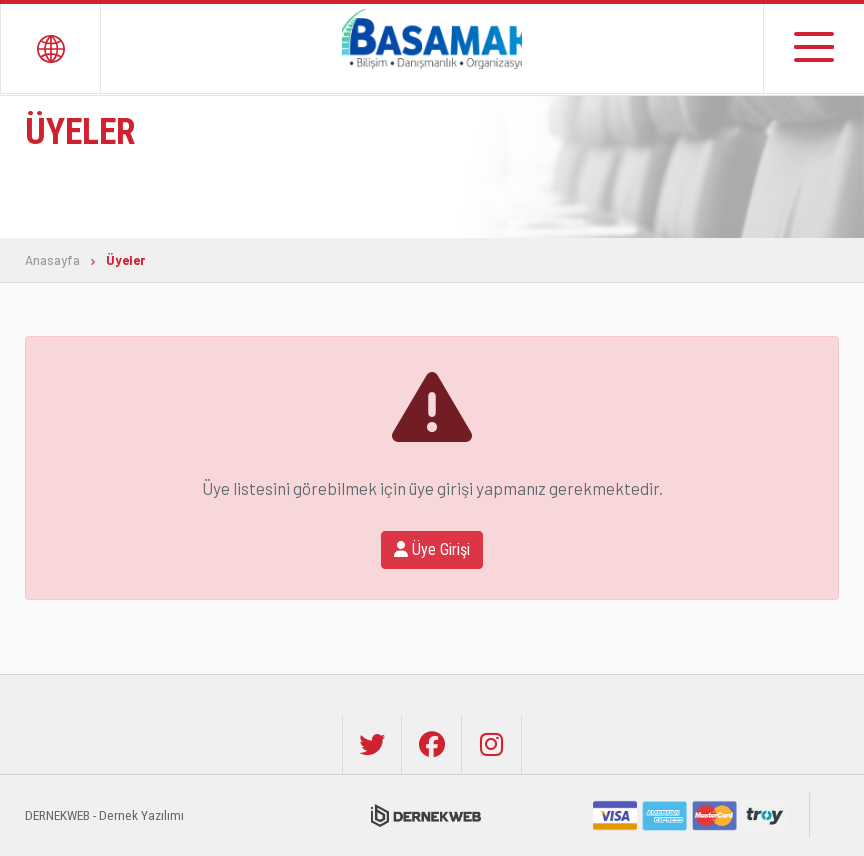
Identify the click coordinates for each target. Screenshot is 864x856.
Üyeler (125, 260)
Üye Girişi (432, 549)
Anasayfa (52, 260)
